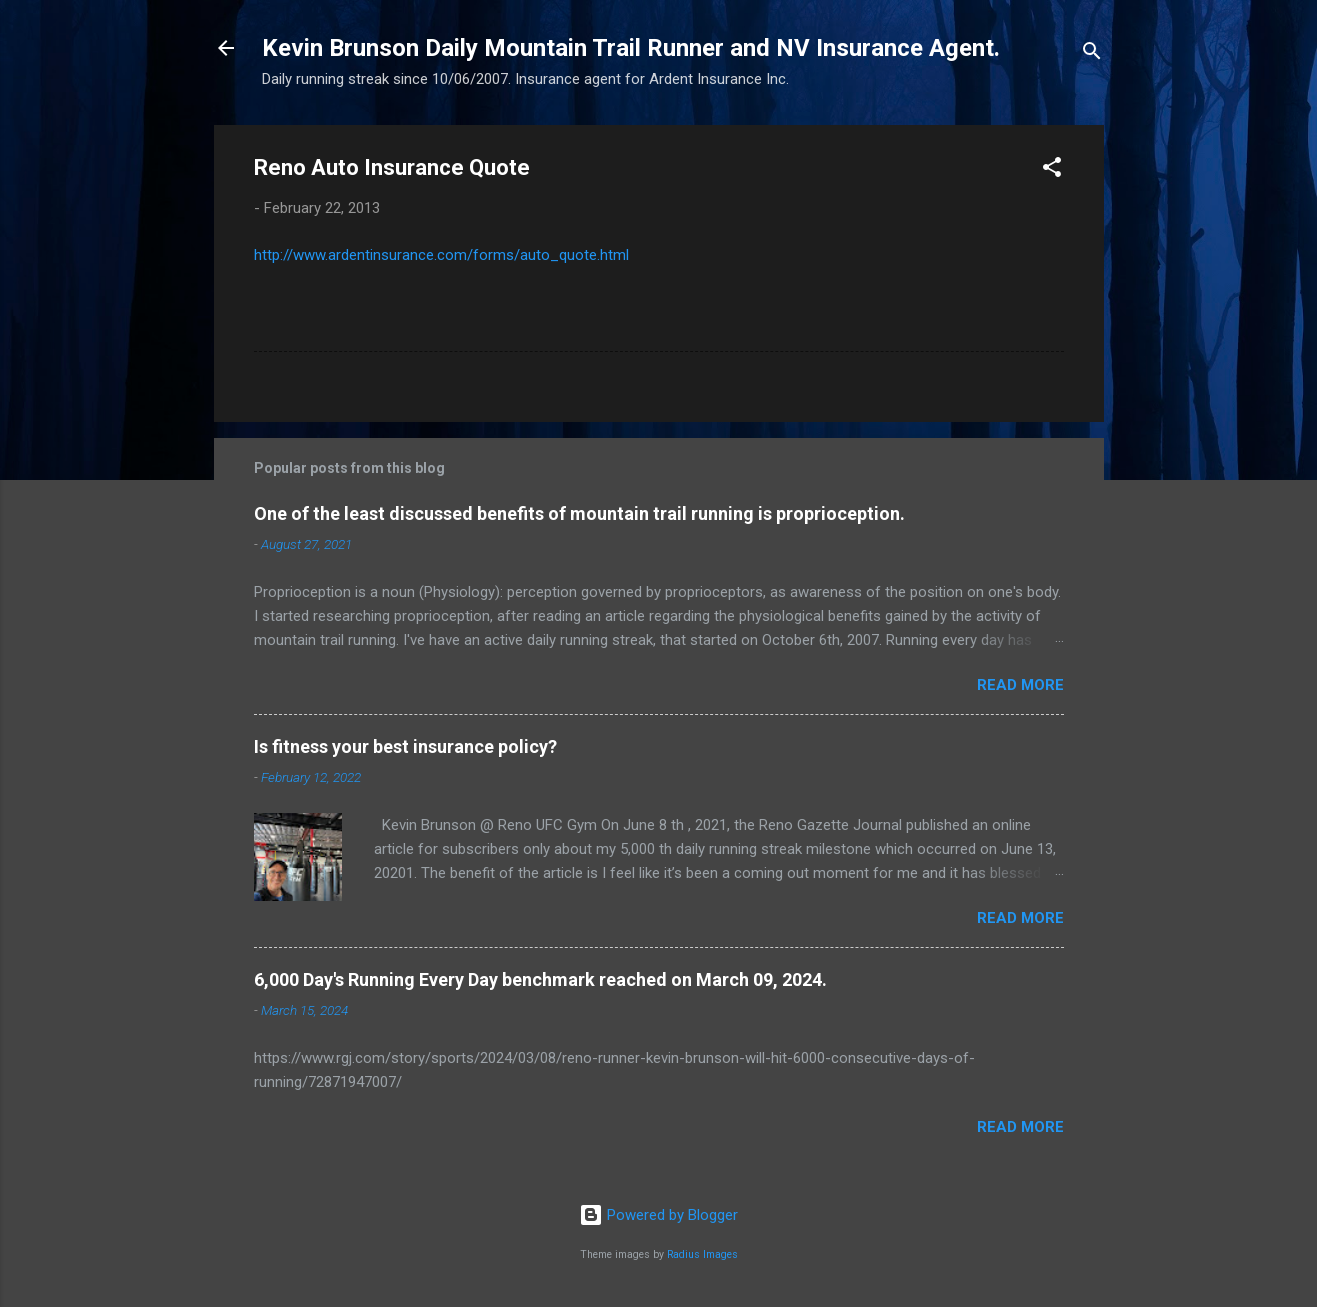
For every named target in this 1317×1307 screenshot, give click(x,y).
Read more (1020, 685)
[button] (1052, 170)
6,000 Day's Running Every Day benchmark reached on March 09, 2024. (540, 979)
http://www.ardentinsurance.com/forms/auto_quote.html (441, 255)
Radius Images (702, 1254)
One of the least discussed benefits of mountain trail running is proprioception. (579, 513)
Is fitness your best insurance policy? (405, 746)
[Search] (1092, 54)
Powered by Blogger (658, 1215)
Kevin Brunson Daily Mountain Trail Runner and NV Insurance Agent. (631, 48)
